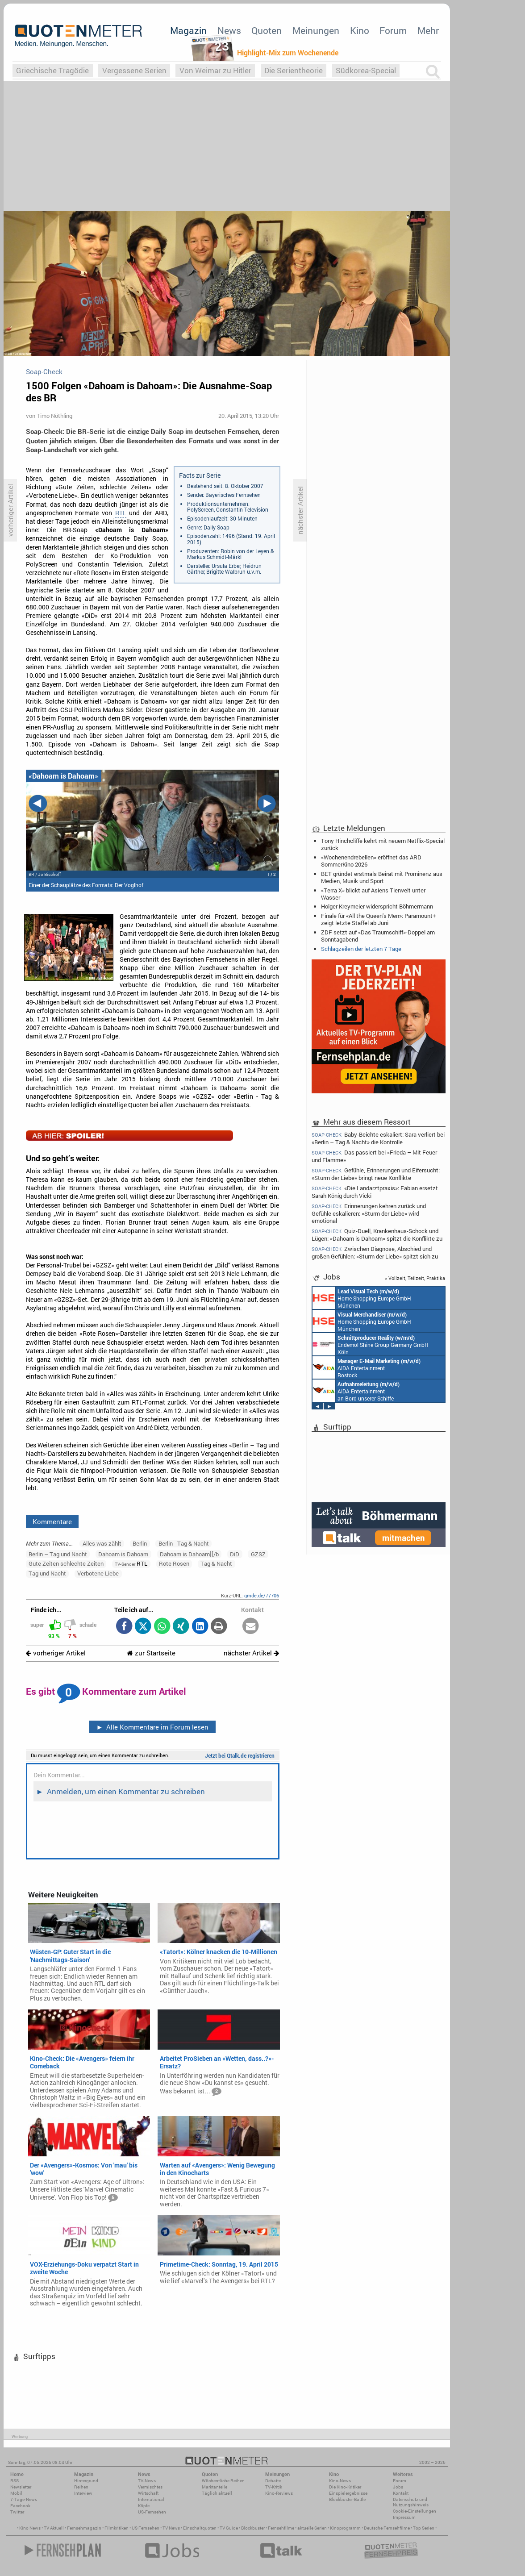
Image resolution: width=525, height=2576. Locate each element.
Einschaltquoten (200, 2528)
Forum (393, 30)
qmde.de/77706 (261, 1595)
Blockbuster (253, 2528)
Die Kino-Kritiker (345, 2487)
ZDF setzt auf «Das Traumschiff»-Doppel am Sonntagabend (378, 935)
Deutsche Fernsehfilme (387, 2528)
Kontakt (400, 2493)
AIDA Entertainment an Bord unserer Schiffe (356, 1391)
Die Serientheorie (293, 70)
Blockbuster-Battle (347, 2499)
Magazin (188, 30)
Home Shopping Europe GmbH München (361, 1298)
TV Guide (229, 2528)
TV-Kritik (273, 2487)
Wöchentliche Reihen (223, 2481)
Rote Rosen (174, 1563)
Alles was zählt (102, 1543)
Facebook (20, 2506)
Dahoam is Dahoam (123, 1554)
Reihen (81, 2487)
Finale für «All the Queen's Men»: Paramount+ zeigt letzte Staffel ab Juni (378, 919)
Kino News (30, 2528)
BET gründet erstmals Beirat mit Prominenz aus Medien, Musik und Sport (381, 877)
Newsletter (20, 2487)
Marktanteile (214, 2487)
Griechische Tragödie (52, 70)
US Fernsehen (145, 2528)
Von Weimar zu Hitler (215, 70)
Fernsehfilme (281, 2528)
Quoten (266, 30)
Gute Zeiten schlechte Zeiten (66, 1563)
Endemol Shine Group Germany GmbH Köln (370, 1344)
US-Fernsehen (152, 2512)
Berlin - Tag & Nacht (183, 1543)
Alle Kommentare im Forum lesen (152, 1726)
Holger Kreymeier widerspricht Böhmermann (377, 906)
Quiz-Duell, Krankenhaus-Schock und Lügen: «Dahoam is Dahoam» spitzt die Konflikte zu (377, 1234)
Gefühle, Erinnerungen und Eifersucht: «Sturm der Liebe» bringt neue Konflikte (376, 1174)
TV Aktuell (54, 2528)
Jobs (398, 2487)
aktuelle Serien (312, 2528)
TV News (171, 2528)
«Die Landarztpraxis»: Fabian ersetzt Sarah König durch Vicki (375, 1191)
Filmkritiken (116, 2528)
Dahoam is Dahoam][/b (189, 1554)
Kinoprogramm (345, 2528)
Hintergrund (86, 2481)
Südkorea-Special (366, 70)
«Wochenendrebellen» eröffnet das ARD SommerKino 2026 (371, 860)
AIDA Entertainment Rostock (366, 1367)
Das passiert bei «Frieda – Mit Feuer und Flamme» (374, 1156)
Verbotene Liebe (98, 1573)
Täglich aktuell (217, 2493)
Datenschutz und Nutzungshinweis (411, 2502)
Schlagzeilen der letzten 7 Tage (361, 949)
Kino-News (340, 2481)
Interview (83, 2493)
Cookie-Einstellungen (414, 2511)
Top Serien (423, 2528)
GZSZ (258, 1554)
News (229, 30)
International (151, 2499)
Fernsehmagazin (84, 2528)
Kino (359, 30)
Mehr (428, 30)
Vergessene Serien (134, 70)
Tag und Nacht (47, 1573)
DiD (234, 1554)
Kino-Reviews (279, 2493)
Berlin (140, 1543)
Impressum (404, 2517)
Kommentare (52, 1521)
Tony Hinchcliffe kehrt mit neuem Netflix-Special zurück (383, 844)
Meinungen (315, 30)
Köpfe (144, 2506)
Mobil (16, 2493)
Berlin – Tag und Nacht (58, 1554)
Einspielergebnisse (348, 2493)
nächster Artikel (251, 1653)
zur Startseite (151, 1653)
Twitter (17, 2512)
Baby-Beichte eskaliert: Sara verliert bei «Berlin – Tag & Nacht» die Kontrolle (378, 1138)
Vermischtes (150, 2487)
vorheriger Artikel (56, 1653)
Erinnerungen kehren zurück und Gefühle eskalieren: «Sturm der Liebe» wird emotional (369, 1213)
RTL (120, 513)
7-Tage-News (23, 2499)
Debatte (273, 2481)
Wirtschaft (148, 2493)
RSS (14, 2481)
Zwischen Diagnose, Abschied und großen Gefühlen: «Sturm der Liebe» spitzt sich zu (375, 1252)
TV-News (147, 2481)
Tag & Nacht (216, 1563)
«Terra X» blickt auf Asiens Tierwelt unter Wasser (373, 893)
